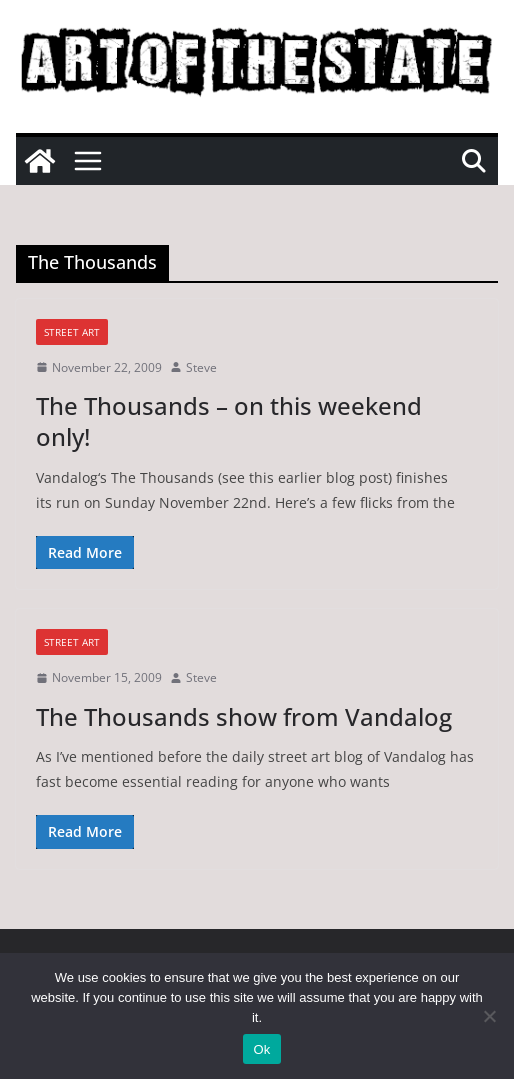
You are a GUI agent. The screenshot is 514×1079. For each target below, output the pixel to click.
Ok (261, 1049)
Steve (201, 367)
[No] (489, 1016)
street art (72, 332)
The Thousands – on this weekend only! (229, 421)
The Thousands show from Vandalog (244, 716)
